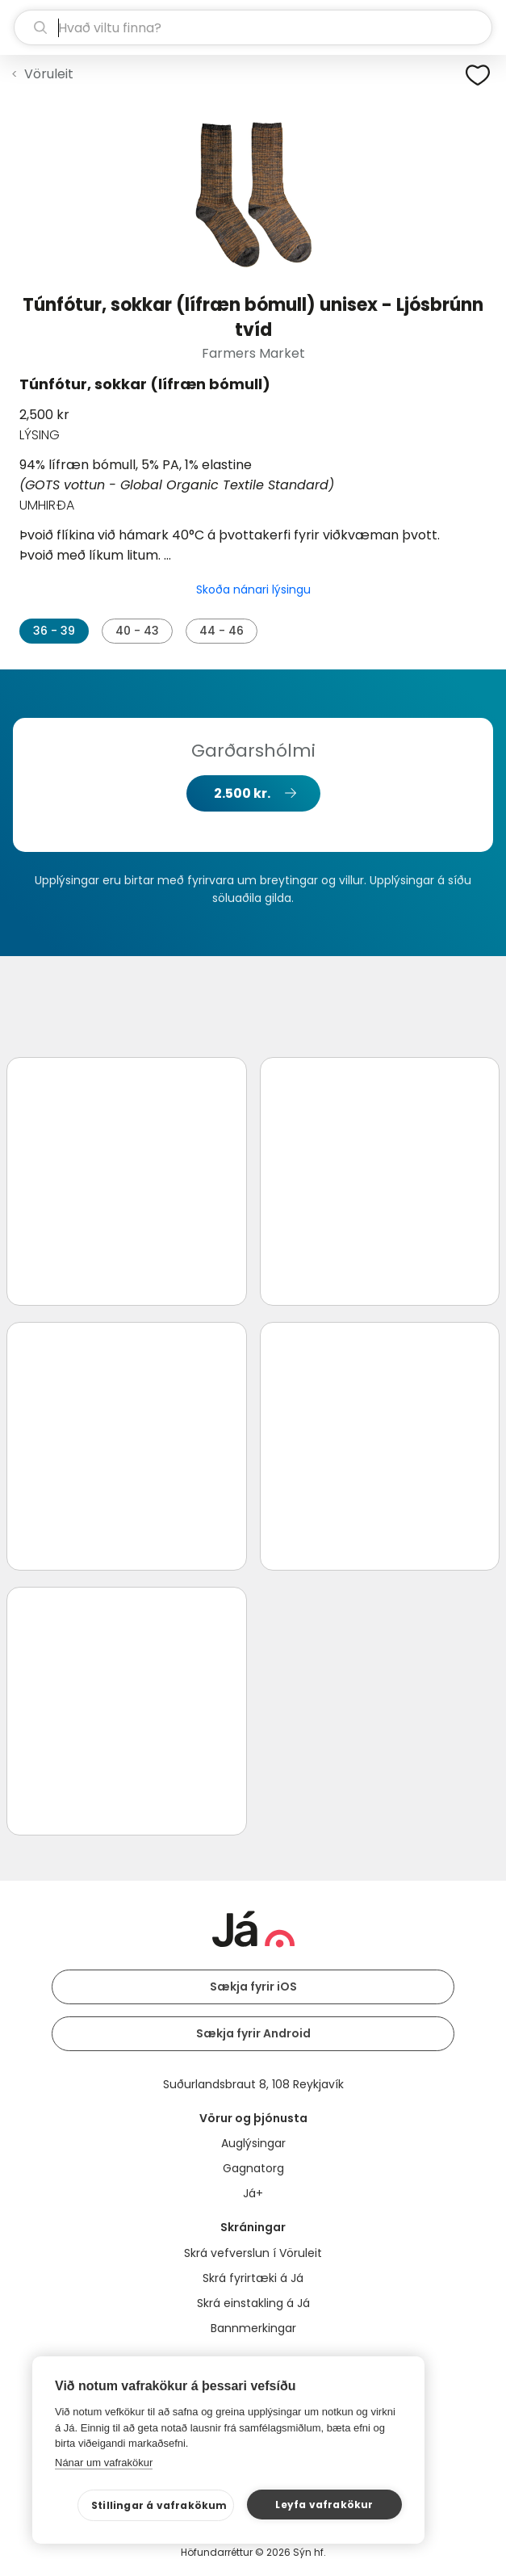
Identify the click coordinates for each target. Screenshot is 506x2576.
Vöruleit (48, 74)
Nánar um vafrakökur (104, 2462)
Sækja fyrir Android (253, 2033)
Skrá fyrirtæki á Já (253, 2278)
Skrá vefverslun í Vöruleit (253, 2253)
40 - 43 (137, 631)
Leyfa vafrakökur (324, 2504)
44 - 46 (221, 631)
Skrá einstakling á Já (253, 2303)
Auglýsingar (253, 2143)
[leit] (253, 27)
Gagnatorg (253, 2168)
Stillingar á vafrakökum (159, 2505)
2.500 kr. (242, 793)
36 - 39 (54, 631)
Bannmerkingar (253, 2328)
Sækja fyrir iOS (253, 1986)
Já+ (253, 2193)
